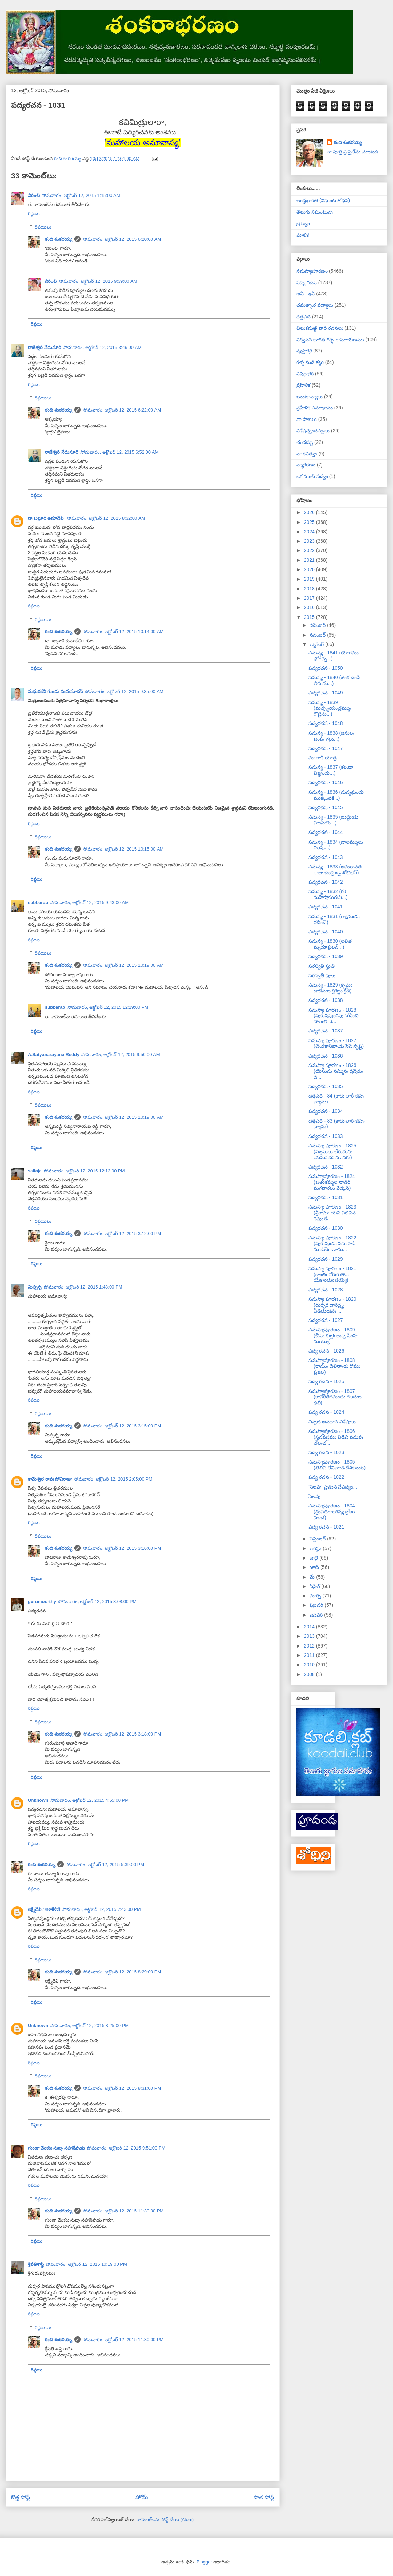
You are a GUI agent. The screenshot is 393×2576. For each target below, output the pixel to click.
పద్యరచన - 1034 (325, 1111)
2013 (310, 1636)
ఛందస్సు (304, 442)
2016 (310, 607)
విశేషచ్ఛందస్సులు (313, 430)
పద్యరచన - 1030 (325, 1228)
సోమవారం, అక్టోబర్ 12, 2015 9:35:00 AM (124, 691)
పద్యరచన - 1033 (325, 1136)
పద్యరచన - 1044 (325, 832)
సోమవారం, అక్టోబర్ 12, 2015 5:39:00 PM (105, 1864)
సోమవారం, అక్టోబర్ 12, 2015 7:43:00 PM (101, 1909)
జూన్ (315, 1567)
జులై (314, 1558)
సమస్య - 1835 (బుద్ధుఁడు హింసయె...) (333, 820)
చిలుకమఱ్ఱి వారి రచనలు (319, 328)
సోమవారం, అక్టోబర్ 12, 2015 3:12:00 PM (122, 1233)
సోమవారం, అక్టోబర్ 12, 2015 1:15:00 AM (81, 195)
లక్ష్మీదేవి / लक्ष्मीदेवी (44, 1909)
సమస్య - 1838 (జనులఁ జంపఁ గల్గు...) (331, 736)
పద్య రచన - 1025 (326, 1381)
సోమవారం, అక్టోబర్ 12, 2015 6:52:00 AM (119, 452)
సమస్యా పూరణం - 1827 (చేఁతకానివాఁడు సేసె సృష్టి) (336, 1043)
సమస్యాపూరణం (312, 271)
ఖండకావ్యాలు (309, 396)
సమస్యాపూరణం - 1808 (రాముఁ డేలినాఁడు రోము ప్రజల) (334, 1366)
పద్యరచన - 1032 (325, 1167)
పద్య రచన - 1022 (326, 1477)
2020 (310, 569)
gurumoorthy (42, 1601)
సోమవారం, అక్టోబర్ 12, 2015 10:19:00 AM (123, 965)
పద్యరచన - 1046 (325, 782)
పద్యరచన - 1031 (325, 1197)
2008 (310, 1674)
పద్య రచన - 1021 (326, 1527)
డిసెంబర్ (318, 625)
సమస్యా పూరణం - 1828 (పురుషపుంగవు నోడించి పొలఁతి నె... (333, 1015)
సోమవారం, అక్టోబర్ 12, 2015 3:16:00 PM (122, 1548)
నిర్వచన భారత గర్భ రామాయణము (330, 339)
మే (313, 1577)
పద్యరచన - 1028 (325, 1289)
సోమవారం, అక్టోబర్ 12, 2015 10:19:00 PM (86, 2264)
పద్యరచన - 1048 (325, 723)
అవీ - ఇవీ (305, 293)
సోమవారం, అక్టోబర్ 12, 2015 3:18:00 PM (122, 1734)
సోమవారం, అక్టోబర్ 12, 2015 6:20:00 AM (122, 239)
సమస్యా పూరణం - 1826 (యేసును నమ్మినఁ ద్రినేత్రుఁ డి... (335, 1071)
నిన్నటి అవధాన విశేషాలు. (332, 1422)
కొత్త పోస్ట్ (20, 2497)
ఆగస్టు (316, 1548)
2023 (310, 541)
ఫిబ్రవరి (317, 1605)
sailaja (35, 1170)
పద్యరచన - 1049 (325, 692)
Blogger (204, 2562)
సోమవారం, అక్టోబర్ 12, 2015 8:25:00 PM (89, 2025)
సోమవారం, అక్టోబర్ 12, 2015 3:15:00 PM (122, 1425)
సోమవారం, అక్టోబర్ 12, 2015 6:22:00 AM (122, 410)
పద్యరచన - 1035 (325, 1086)
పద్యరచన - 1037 (325, 1031)
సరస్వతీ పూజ (321, 975)
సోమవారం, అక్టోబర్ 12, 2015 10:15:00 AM (123, 849)
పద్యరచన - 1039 (325, 956)
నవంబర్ (318, 635)
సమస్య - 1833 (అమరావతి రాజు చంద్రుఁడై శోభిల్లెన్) (335, 869)
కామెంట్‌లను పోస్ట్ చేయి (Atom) (165, 2519)
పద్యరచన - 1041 (325, 906)
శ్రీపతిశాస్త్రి (36, 2264)
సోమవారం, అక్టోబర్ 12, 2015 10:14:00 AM (123, 631)
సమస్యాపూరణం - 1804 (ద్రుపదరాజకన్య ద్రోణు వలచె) (331, 1511)
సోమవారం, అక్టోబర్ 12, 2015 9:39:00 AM (98, 281)
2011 (310, 1655)
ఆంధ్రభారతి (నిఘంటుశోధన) (323, 200)
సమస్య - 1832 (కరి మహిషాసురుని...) (327, 894)
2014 (310, 1626)
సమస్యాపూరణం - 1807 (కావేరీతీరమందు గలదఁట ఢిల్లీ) (335, 1397)
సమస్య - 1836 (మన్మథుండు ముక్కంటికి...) (336, 795)
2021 (310, 560)
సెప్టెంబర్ (318, 1538)
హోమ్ (141, 2497)
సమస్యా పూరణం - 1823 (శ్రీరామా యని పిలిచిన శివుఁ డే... (332, 1212)
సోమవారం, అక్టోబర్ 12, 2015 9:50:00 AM (120, 1054)
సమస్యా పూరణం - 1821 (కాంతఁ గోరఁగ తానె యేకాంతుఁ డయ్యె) (332, 1274)
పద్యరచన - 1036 (325, 1056)
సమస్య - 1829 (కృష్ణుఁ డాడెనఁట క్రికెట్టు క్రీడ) (330, 988)
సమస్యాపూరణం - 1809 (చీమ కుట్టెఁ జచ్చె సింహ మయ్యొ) (333, 1335)
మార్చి (316, 1595)
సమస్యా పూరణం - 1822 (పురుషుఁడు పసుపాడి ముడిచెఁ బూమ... (332, 1243)
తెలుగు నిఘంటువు (314, 212)
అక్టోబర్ (317, 644)
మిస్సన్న (35, 1287)
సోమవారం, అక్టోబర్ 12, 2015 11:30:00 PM (123, 2211)
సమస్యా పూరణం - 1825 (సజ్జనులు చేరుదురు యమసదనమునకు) (332, 1151)
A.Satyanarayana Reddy (53, 1054)
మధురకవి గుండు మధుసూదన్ (55, 691)
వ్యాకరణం (305, 465)
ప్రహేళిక (303, 385)
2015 (310, 617)
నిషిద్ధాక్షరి (305, 373)
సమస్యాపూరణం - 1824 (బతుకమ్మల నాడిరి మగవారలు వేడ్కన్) (331, 1182)
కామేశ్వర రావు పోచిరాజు (50, 1479)
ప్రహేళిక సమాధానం (314, 407)
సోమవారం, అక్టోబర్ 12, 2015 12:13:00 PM (84, 1170)
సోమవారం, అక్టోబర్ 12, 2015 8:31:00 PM (122, 2088)
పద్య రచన (306, 282)
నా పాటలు (306, 419)
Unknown (38, 1800)
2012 (310, 1646)
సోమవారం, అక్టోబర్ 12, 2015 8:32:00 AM (106, 518)
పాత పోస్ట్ (264, 2497)
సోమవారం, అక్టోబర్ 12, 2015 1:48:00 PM (83, 1287)
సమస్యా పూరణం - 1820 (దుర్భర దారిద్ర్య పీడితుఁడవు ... (332, 1305)
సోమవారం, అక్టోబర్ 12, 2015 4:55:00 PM (89, 1800)
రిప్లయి (34, 213)
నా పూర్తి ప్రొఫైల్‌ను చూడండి (352, 151)
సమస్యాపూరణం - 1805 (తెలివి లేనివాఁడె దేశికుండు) (337, 1464)
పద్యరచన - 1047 (325, 748)
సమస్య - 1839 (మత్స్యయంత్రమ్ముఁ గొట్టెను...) (329, 708)
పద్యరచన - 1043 (325, 857)
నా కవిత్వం (306, 453)
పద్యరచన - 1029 (325, 1259)
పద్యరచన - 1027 (325, 1320)
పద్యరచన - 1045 (325, 807)
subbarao (38, 902)
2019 (310, 579)
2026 (310, 512)
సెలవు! (315, 1496)
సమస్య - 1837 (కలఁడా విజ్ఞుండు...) (330, 770)
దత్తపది (303, 316)
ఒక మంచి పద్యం (312, 476)
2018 (310, 588)
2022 (310, 550)
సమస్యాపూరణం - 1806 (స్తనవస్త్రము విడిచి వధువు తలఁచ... (335, 1437)
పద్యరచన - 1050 (325, 668)
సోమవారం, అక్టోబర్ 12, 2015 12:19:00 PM (108, 1007)
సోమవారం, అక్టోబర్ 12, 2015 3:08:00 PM (97, 1601)
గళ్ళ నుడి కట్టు (310, 362)
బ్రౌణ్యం (303, 223)
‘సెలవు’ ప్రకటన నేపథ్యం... (332, 1487)
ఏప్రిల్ (315, 1586)
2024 (310, 531)
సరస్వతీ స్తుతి (321, 966)
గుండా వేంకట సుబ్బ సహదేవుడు (56, 2148)
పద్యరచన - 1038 (325, 1000)
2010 (310, 1664)
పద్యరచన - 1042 (325, 882)
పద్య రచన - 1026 (326, 1351)
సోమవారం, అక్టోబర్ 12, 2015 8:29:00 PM (122, 1972)
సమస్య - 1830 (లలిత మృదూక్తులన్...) (330, 944)
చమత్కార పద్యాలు (314, 305)
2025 (310, 522)
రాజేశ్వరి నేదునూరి (44, 347)
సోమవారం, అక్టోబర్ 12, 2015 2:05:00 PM (113, 1479)
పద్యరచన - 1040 (325, 931)
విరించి (34, 195)
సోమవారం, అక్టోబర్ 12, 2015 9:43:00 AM (89, 902)
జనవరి (317, 1615)
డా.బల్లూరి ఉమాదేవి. (46, 518)
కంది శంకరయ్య (58, 239)
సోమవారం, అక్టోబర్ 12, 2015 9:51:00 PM (126, 2148)
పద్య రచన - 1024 (326, 1412)
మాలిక (302, 235)
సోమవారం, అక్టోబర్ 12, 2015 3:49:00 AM (102, 347)
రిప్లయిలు (43, 227)
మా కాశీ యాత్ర (322, 757)
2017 (310, 598)
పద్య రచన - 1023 (326, 1452)
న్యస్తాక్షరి (304, 350)
